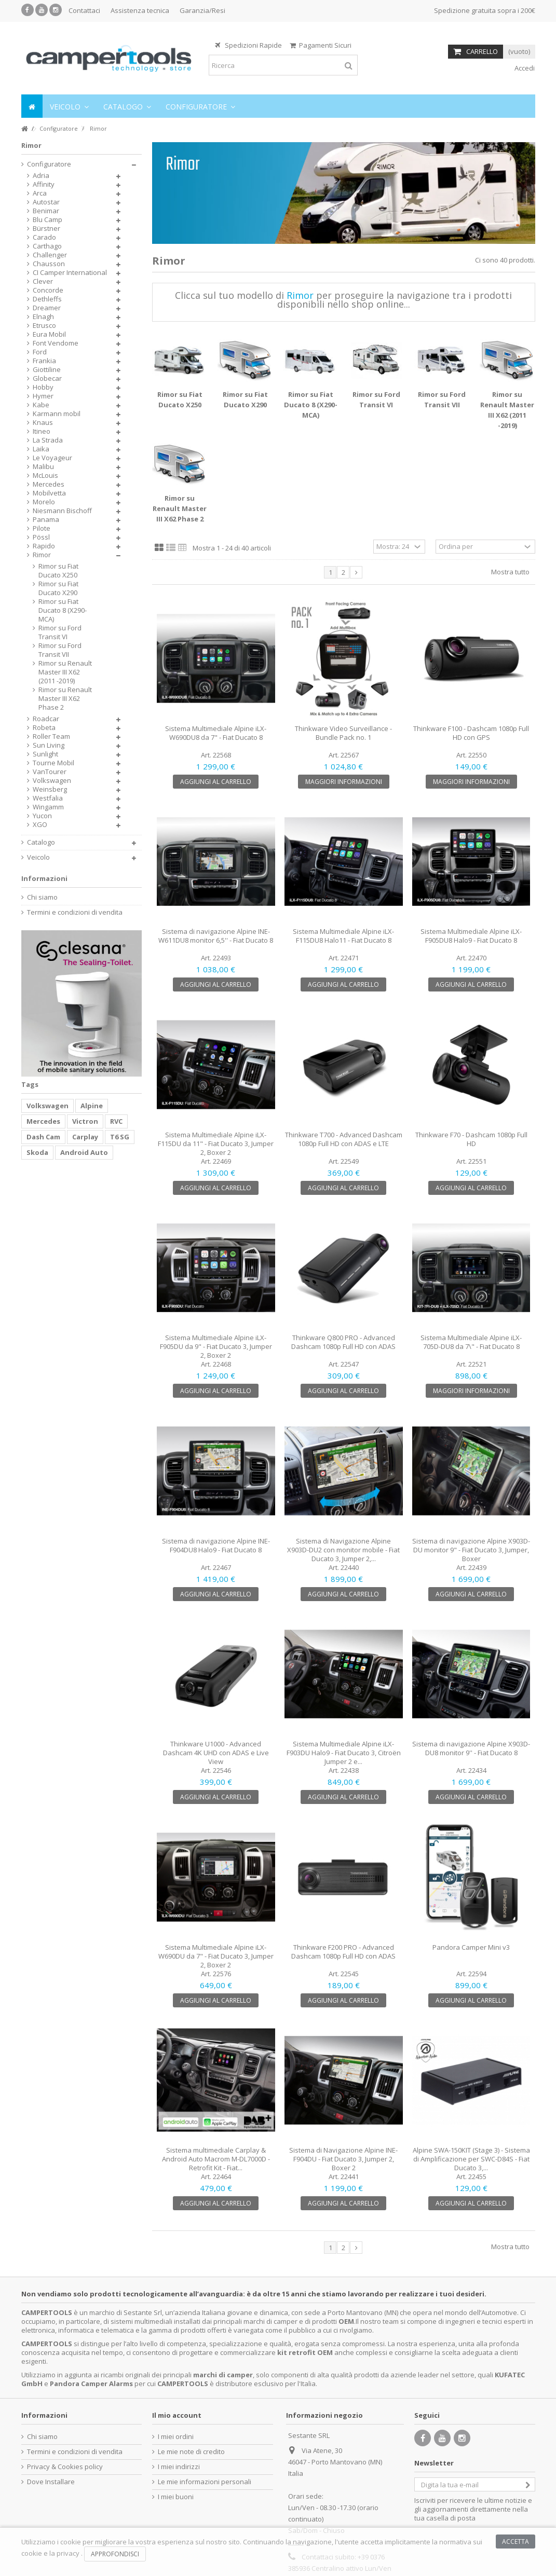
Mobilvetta (49, 493)
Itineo (41, 431)
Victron (85, 1121)
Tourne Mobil (53, 763)
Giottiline (47, 369)
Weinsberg (50, 789)
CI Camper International (70, 272)
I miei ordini (176, 2436)
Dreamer (47, 308)
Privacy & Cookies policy (65, 2466)
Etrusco (44, 325)
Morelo (44, 502)
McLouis (45, 475)
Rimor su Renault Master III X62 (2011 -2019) (65, 672)
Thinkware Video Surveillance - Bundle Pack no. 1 (343, 733)
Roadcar (46, 718)
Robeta (44, 727)
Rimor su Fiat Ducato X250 (58, 571)
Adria (41, 175)
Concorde (48, 290)
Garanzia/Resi (202, 10)
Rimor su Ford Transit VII (60, 650)
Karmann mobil (56, 413)
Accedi (524, 68)
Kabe (41, 405)
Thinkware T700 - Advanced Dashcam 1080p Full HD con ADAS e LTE (343, 1139)
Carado (44, 237)
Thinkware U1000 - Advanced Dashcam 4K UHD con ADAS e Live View (216, 1752)
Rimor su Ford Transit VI (60, 632)
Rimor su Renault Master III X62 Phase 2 (180, 508)
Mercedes (48, 484)
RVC (116, 1121)
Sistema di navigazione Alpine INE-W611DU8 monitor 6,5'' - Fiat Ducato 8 (215, 936)
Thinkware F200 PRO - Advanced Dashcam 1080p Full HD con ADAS (343, 1952)
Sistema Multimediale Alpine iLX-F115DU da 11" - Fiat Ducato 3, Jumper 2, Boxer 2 (216, 1143)
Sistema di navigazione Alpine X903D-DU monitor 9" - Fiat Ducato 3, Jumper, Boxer (471, 1549)
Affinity (44, 184)
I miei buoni (176, 2496)
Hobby (43, 387)
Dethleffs (47, 299)
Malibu (43, 466)
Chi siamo (42, 897)
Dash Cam (43, 1136)
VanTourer (49, 771)
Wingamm (48, 807)
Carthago (47, 246)
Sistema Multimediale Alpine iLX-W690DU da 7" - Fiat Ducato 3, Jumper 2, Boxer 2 (216, 1956)
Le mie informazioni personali (204, 2481)
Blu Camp (47, 219)
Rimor (42, 554)
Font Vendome (55, 343)
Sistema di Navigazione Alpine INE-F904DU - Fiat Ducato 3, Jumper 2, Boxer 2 (343, 2158)
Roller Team (51, 736)
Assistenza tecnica (140, 10)
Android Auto (84, 1152)
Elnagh (43, 316)
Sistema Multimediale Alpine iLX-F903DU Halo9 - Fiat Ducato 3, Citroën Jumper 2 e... (344, 1752)
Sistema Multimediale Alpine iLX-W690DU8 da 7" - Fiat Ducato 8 (215, 733)
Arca (40, 193)
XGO (40, 824)
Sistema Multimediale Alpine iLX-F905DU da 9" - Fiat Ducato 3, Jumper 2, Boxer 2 (216, 1346)
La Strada (48, 440)
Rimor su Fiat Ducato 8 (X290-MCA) (310, 405)
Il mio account (176, 2415)
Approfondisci (115, 2554)
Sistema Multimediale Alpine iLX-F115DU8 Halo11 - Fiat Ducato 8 (343, 936)
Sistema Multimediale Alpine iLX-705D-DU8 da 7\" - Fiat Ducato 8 (471, 1342)
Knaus (43, 422)
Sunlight (45, 754)
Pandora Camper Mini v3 (471, 1947)
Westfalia (48, 798)
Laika (41, 449)
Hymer (43, 396)
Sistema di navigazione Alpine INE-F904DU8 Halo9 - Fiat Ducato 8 (216, 1545)
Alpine (91, 1105)
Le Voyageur (52, 457)
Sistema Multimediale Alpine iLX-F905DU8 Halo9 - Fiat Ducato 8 (471, 936)
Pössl (41, 537)
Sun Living (48, 745)
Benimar (46, 210)
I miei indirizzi (179, 2466)
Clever (43, 281)
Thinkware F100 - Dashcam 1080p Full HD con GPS (471, 733)
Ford (40, 352)
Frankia (44, 360)
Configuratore (49, 164)
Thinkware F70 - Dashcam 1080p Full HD (471, 1139)
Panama (46, 519)
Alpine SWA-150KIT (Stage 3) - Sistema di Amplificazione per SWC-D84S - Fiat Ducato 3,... (471, 2158)
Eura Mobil (49, 334)
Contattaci (84, 10)
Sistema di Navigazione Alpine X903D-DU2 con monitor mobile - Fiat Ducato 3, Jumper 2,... (343, 1549)
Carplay (85, 1136)
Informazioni (44, 878)
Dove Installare (51, 2481)
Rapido (44, 546)
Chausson (49, 263)
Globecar (47, 378)
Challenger (50, 255)
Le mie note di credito (191, 2451)
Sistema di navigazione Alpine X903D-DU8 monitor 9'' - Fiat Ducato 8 (471, 1748)
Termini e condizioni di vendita (75, 912)
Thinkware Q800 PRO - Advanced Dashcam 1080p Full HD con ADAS (343, 1342)
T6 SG (119, 1136)
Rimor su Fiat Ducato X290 (58, 588)
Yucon (42, 815)
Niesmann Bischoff (62, 510)
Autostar (46, 202)
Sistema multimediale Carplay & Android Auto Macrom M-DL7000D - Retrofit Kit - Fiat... (216, 2158)
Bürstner (46, 228)
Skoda (37, 1152)
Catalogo (41, 842)
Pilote (41, 528)
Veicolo (38, 857)
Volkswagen (52, 780)
